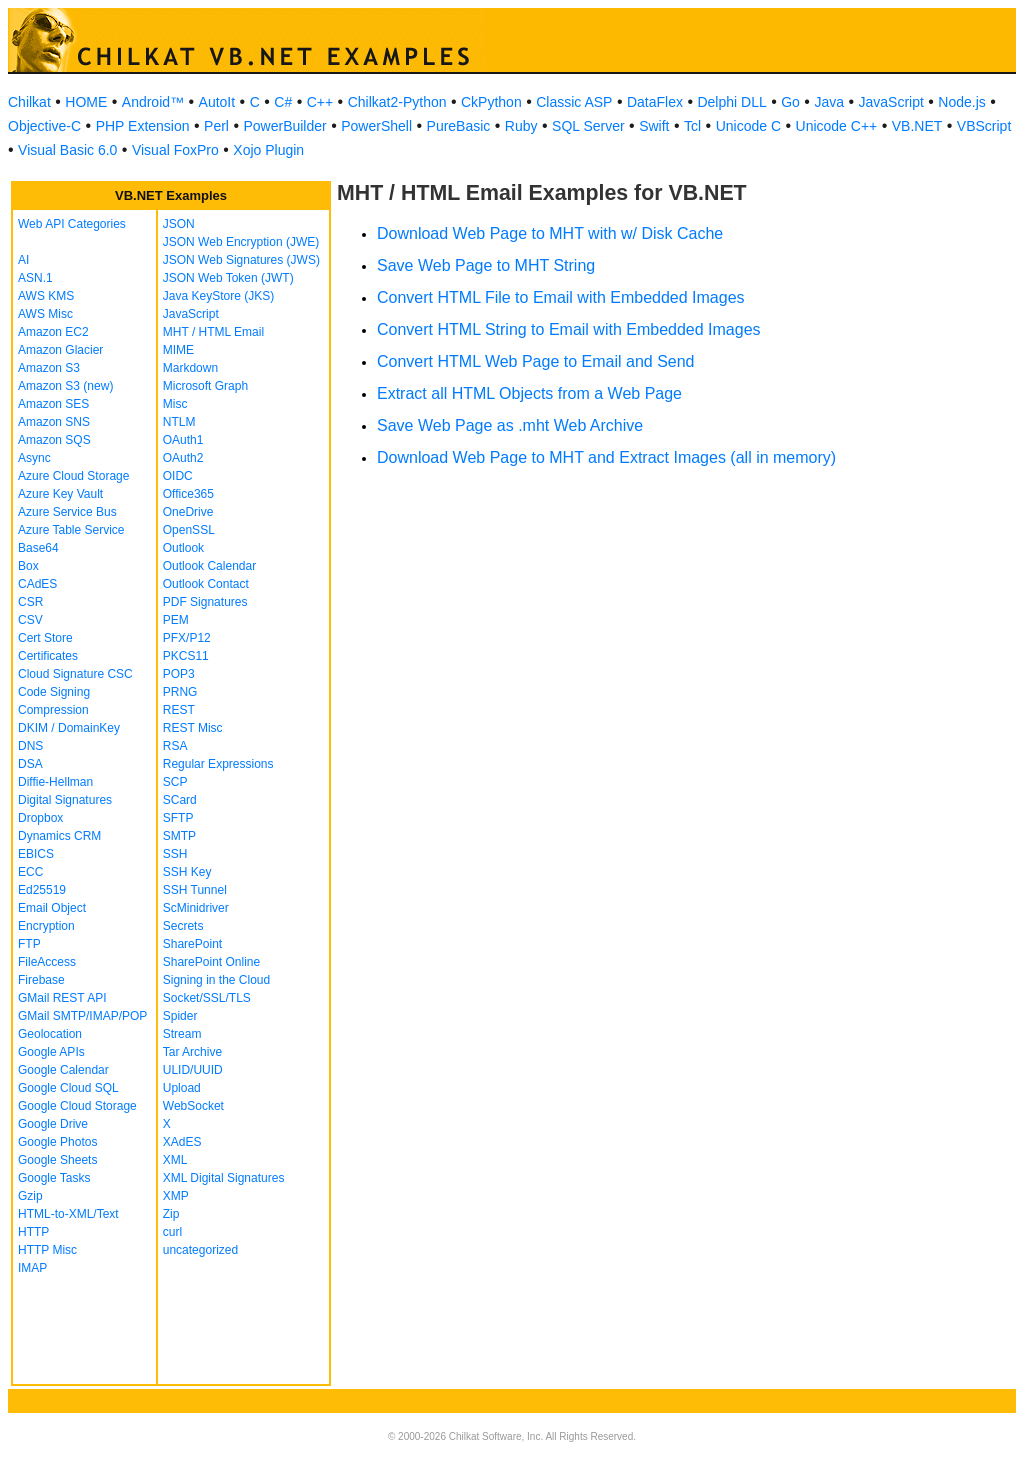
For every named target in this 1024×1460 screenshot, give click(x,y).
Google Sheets (57, 1160)
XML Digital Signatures (224, 1178)
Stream (182, 1034)
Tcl (692, 126)
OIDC (178, 476)
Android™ (153, 102)
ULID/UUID (193, 1070)
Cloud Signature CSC (75, 674)
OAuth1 (183, 440)
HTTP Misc (47, 1250)
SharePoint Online (211, 962)
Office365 (188, 494)
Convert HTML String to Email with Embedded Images (569, 329)
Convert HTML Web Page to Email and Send (536, 361)
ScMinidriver (196, 908)
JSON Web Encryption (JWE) (241, 242)
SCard (180, 800)
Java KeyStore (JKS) (218, 296)
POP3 (179, 674)
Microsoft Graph (205, 386)
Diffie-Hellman (55, 782)
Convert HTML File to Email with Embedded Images (561, 297)
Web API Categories (72, 224)
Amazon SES (53, 404)
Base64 (38, 548)
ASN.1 (35, 278)
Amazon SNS (54, 422)
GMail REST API (62, 998)
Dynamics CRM (59, 836)
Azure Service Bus (67, 512)
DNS (30, 746)
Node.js (961, 102)
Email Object (52, 908)
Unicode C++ (837, 126)
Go (790, 102)
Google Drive (53, 1124)
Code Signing (54, 692)
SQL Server (588, 126)
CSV (30, 620)
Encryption (46, 926)
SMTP (179, 836)
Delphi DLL (731, 102)
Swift (654, 126)
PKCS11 (186, 656)
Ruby (521, 126)
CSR (30, 602)
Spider (180, 1016)
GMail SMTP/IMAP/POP (82, 1016)
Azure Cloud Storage (73, 476)
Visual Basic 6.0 (67, 150)
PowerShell (376, 126)
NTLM (179, 422)
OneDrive (188, 512)
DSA (30, 764)
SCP (175, 782)
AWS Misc (45, 314)
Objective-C (44, 126)
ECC (30, 872)
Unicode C (748, 126)
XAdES (182, 1142)
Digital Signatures (65, 800)
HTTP (33, 1232)
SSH (175, 854)
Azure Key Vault (60, 494)
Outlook (183, 548)
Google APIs (51, 1052)
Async (34, 458)
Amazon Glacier (60, 350)
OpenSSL (189, 530)
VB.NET (917, 126)
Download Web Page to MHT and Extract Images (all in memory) (606, 457)
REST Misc (193, 728)
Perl (216, 126)
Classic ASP (574, 102)
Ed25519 (42, 890)
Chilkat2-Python (397, 102)
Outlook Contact (206, 584)
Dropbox (40, 818)
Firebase (41, 980)
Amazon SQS (54, 440)
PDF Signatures (205, 602)
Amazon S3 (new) (65, 386)
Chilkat (29, 102)
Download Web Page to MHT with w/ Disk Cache (550, 233)
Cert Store (45, 638)
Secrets (183, 926)
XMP (176, 1196)
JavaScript (891, 102)
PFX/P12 (187, 638)
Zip (171, 1214)
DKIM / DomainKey (69, 728)
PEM (176, 620)
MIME (178, 350)
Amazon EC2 (53, 332)
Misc (175, 404)
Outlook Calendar (209, 566)
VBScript (984, 126)
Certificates (48, 656)
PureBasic (459, 126)
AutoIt (217, 102)
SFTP (178, 818)
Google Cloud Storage (77, 1106)
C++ (320, 102)
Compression (53, 710)
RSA (175, 746)
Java (829, 102)
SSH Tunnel (195, 890)
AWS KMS (46, 296)
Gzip (30, 1196)
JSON (179, 224)
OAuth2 (183, 458)
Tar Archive (192, 1052)
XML (175, 1160)
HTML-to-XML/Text (68, 1214)
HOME (86, 102)
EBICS (36, 854)
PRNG (180, 692)
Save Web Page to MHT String (486, 265)
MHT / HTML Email (213, 332)
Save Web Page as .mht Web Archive (510, 425)
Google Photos (57, 1142)
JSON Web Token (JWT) (228, 278)
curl (172, 1232)
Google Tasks (54, 1178)
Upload (182, 1088)
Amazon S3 (49, 368)
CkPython (491, 102)
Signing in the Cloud (216, 980)
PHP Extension (143, 126)
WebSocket (193, 1106)
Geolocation (50, 1034)
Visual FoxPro (175, 150)
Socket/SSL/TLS (207, 998)
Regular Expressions (218, 764)
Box (28, 566)
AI (23, 260)
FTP (29, 944)
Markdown (190, 368)
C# (283, 102)
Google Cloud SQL (68, 1088)
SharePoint (192, 944)
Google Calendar (63, 1070)
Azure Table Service (71, 530)
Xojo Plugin (268, 150)
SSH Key (187, 872)
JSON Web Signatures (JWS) (241, 260)
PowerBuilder (284, 126)
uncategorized (200, 1250)
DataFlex (655, 102)
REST (179, 710)
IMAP (32, 1268)
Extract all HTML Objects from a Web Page (529, 393)
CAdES (37, 584)
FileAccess (47, 962)
